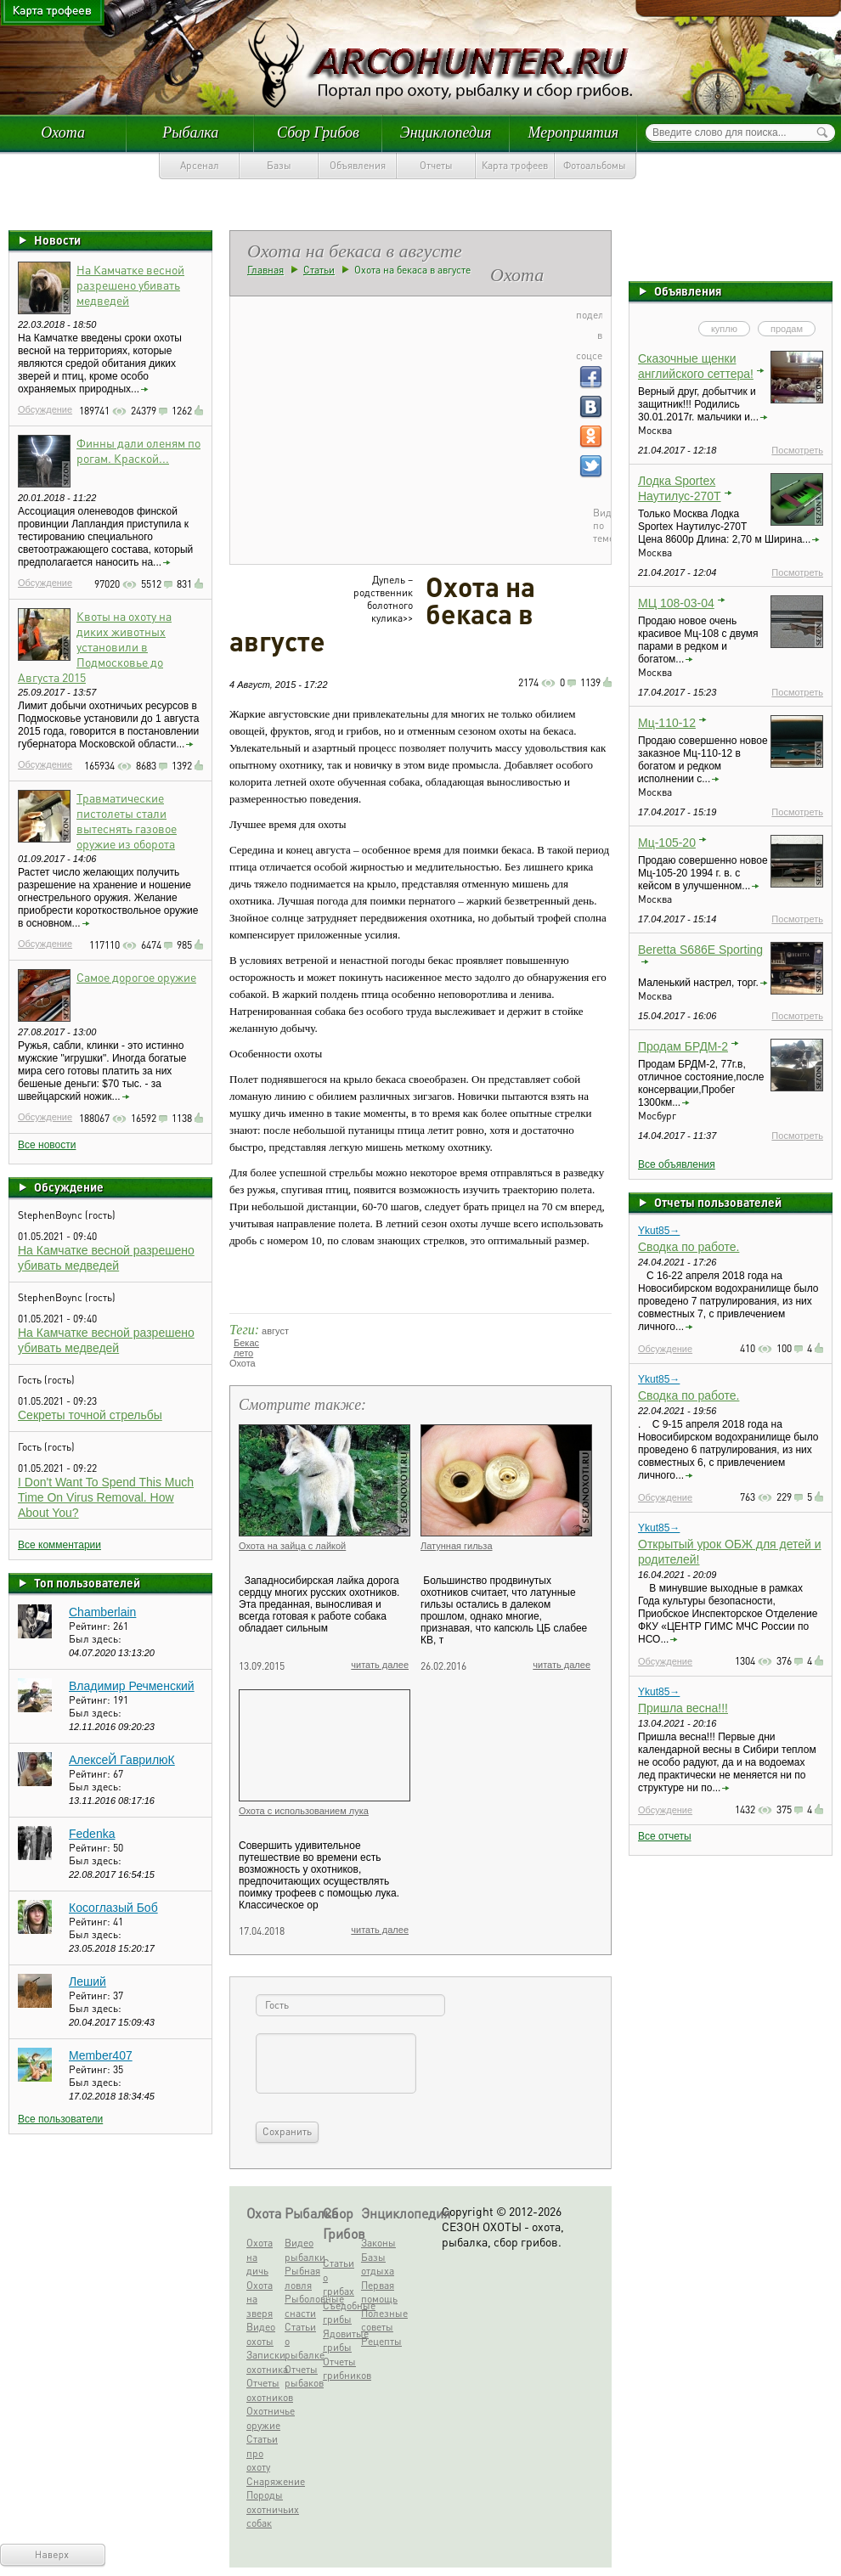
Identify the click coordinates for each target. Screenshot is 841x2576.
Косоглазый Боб (113, 1907)
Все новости (47, 1145)
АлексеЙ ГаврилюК (122, 1760)
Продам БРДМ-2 (683, 1046)
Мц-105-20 (667, 842)
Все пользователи (60, 2119)
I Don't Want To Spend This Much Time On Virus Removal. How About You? (106, 1497)
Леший (87, 1981)
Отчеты (436, 165)
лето (243, 1353)
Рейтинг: (91, 1626)
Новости (57, 239)
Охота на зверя (259, 2299)
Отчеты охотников (263, 2390)
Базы (279, 165)
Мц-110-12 (667, 723)
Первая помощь (378, 2292)
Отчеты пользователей (718, 1201)
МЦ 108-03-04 (676, 603)
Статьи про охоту (262, 2452)
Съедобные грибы (340, 2312)
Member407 (101, 2055)
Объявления (358, 165)
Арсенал (199, 165)
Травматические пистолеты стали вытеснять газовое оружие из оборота (126, 820)
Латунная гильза (456, 1546)
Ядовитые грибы (340, 2340)
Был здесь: (95, 1638)
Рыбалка (190, 132)
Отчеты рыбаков (302, 2376)
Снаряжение (263, 2481)
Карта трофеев (515, 165)
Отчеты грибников (340, 2368)
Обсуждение (45, 409)
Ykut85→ (659, 1231)
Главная (265, 269)
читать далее (380, 1665)
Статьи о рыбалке (302, 2340)
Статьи (319, 269)
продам (786, 329)
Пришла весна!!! (683, 1708)
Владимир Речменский (132, 1686)
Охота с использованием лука (304, 1811)
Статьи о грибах (338, 2277)
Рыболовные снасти (302, 2306)
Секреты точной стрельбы (90, 1415)
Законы (378, 2242)
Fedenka (92, 1833)
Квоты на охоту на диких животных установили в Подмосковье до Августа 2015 (95, 646)
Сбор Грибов (318, 132)
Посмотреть (797, 450)
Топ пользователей (87, 1582)
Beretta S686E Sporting (700, 949)
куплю (724, 329)
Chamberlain (102, 1612)
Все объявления (676, 1164)
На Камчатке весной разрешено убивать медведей (130, 284)
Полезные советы (378, 2320)
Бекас (246, 1343)
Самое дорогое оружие (136, 976)
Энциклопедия (446, 132)
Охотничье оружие (263, 2418)
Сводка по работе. (688, 1247)
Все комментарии (59, 1545)
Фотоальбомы (594, 165)
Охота (63, 132)
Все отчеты (664, 1836)
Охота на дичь (259, 2256)
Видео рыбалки (302, 2249)
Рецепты (378, 2341)
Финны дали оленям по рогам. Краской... (138, 450)
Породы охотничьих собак (263, 2509)
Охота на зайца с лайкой (292, 1546)
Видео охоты (260, 2334)
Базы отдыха (377, 2264)
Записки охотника (263, 2362)
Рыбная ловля (302, 2277)
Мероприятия (573, 132)
